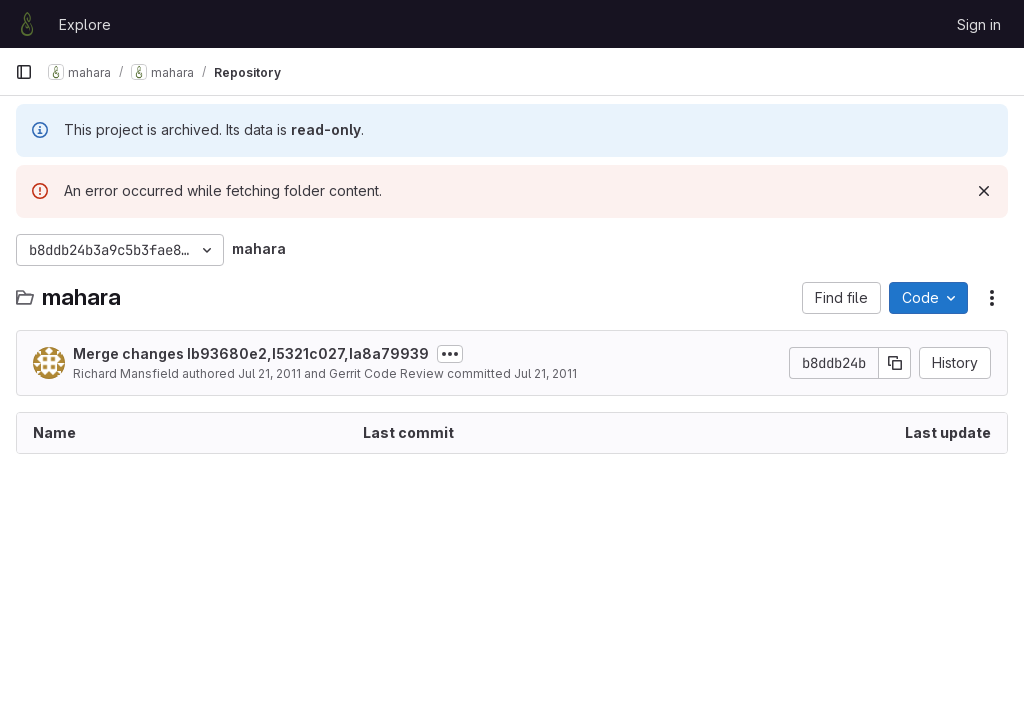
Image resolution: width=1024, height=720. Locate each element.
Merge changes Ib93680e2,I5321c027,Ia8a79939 (251, 353)
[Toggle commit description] (450, 354)
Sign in (979, 24)
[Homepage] (27, 24)
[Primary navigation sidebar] (24, 72)
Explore (85, 24)
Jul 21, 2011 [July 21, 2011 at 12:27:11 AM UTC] (269, 373)
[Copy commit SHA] (895, 363)
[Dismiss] (984, 191)
